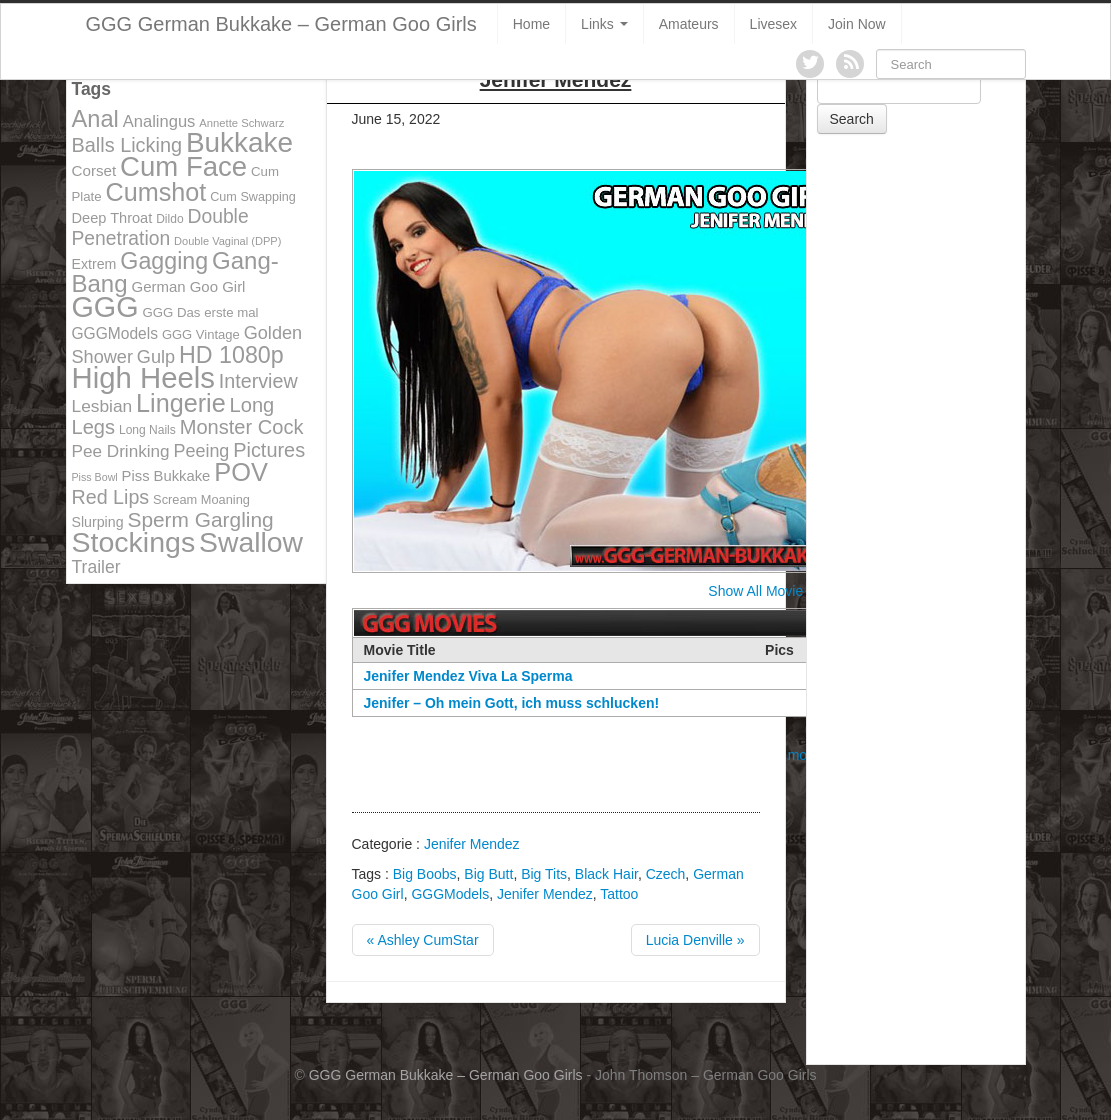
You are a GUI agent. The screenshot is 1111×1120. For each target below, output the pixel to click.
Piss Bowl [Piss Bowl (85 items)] (95, 477)
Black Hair (606, 874)
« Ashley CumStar (423, 940)
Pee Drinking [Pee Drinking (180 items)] (121, 451)
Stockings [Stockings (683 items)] (134, 542)
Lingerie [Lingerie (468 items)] (181, 403)
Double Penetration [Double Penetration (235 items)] (160, 227)
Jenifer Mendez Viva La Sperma (468, 676)
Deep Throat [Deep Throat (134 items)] (112, 218)
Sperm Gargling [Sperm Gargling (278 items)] (200, 519)
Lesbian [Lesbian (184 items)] (102, 406)
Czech (666, 874)
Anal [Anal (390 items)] (95, 119)
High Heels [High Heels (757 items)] (143, 377)
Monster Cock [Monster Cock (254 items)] (242, 427)
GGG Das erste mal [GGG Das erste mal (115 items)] (200, 312)
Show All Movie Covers (779, 591)
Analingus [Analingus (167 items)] (159, 121)
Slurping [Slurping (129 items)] (98, 522)
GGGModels (450, 894)
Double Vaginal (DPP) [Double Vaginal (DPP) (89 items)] (227, 241)
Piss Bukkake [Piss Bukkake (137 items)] (166, 476)
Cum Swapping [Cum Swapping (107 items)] (253, 197)
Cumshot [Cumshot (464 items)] (156, 192)
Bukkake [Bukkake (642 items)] (239, 142)
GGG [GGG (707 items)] (105, 307)
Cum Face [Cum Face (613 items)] (183, 166)
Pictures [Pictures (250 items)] (269, 450)
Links (604, 24)
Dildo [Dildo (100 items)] (169, 219)
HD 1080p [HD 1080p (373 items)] (231, 355)
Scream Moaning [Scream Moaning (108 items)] (201, 499)
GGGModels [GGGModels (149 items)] (115, 333)
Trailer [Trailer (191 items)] (96, 567)
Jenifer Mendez (472, 844)
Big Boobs (425, 874)
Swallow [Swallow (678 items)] (251, 542)
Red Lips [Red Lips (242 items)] (111, 497)
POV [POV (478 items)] (241, 472)
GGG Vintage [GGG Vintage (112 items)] (201, 334)
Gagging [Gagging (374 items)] (164, 261)
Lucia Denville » (695, 940)
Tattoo (619, 894)
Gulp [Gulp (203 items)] (156, 357)
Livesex (773, 24)
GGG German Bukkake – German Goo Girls (281, 24)
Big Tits (544, 874)
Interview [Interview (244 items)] (258, 381)
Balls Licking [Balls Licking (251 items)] (127, 145)
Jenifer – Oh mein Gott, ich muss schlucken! (512, 703)
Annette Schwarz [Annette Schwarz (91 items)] (241, 123)
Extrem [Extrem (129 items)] (94, 264)
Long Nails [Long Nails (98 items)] (147, 430)
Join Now (857, 24)
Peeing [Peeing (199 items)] (202, 451)
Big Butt (488, 874)
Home (531, 24)
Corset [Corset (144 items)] (94, 170)
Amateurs (689, 24)
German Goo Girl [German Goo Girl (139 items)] (188, 286)
